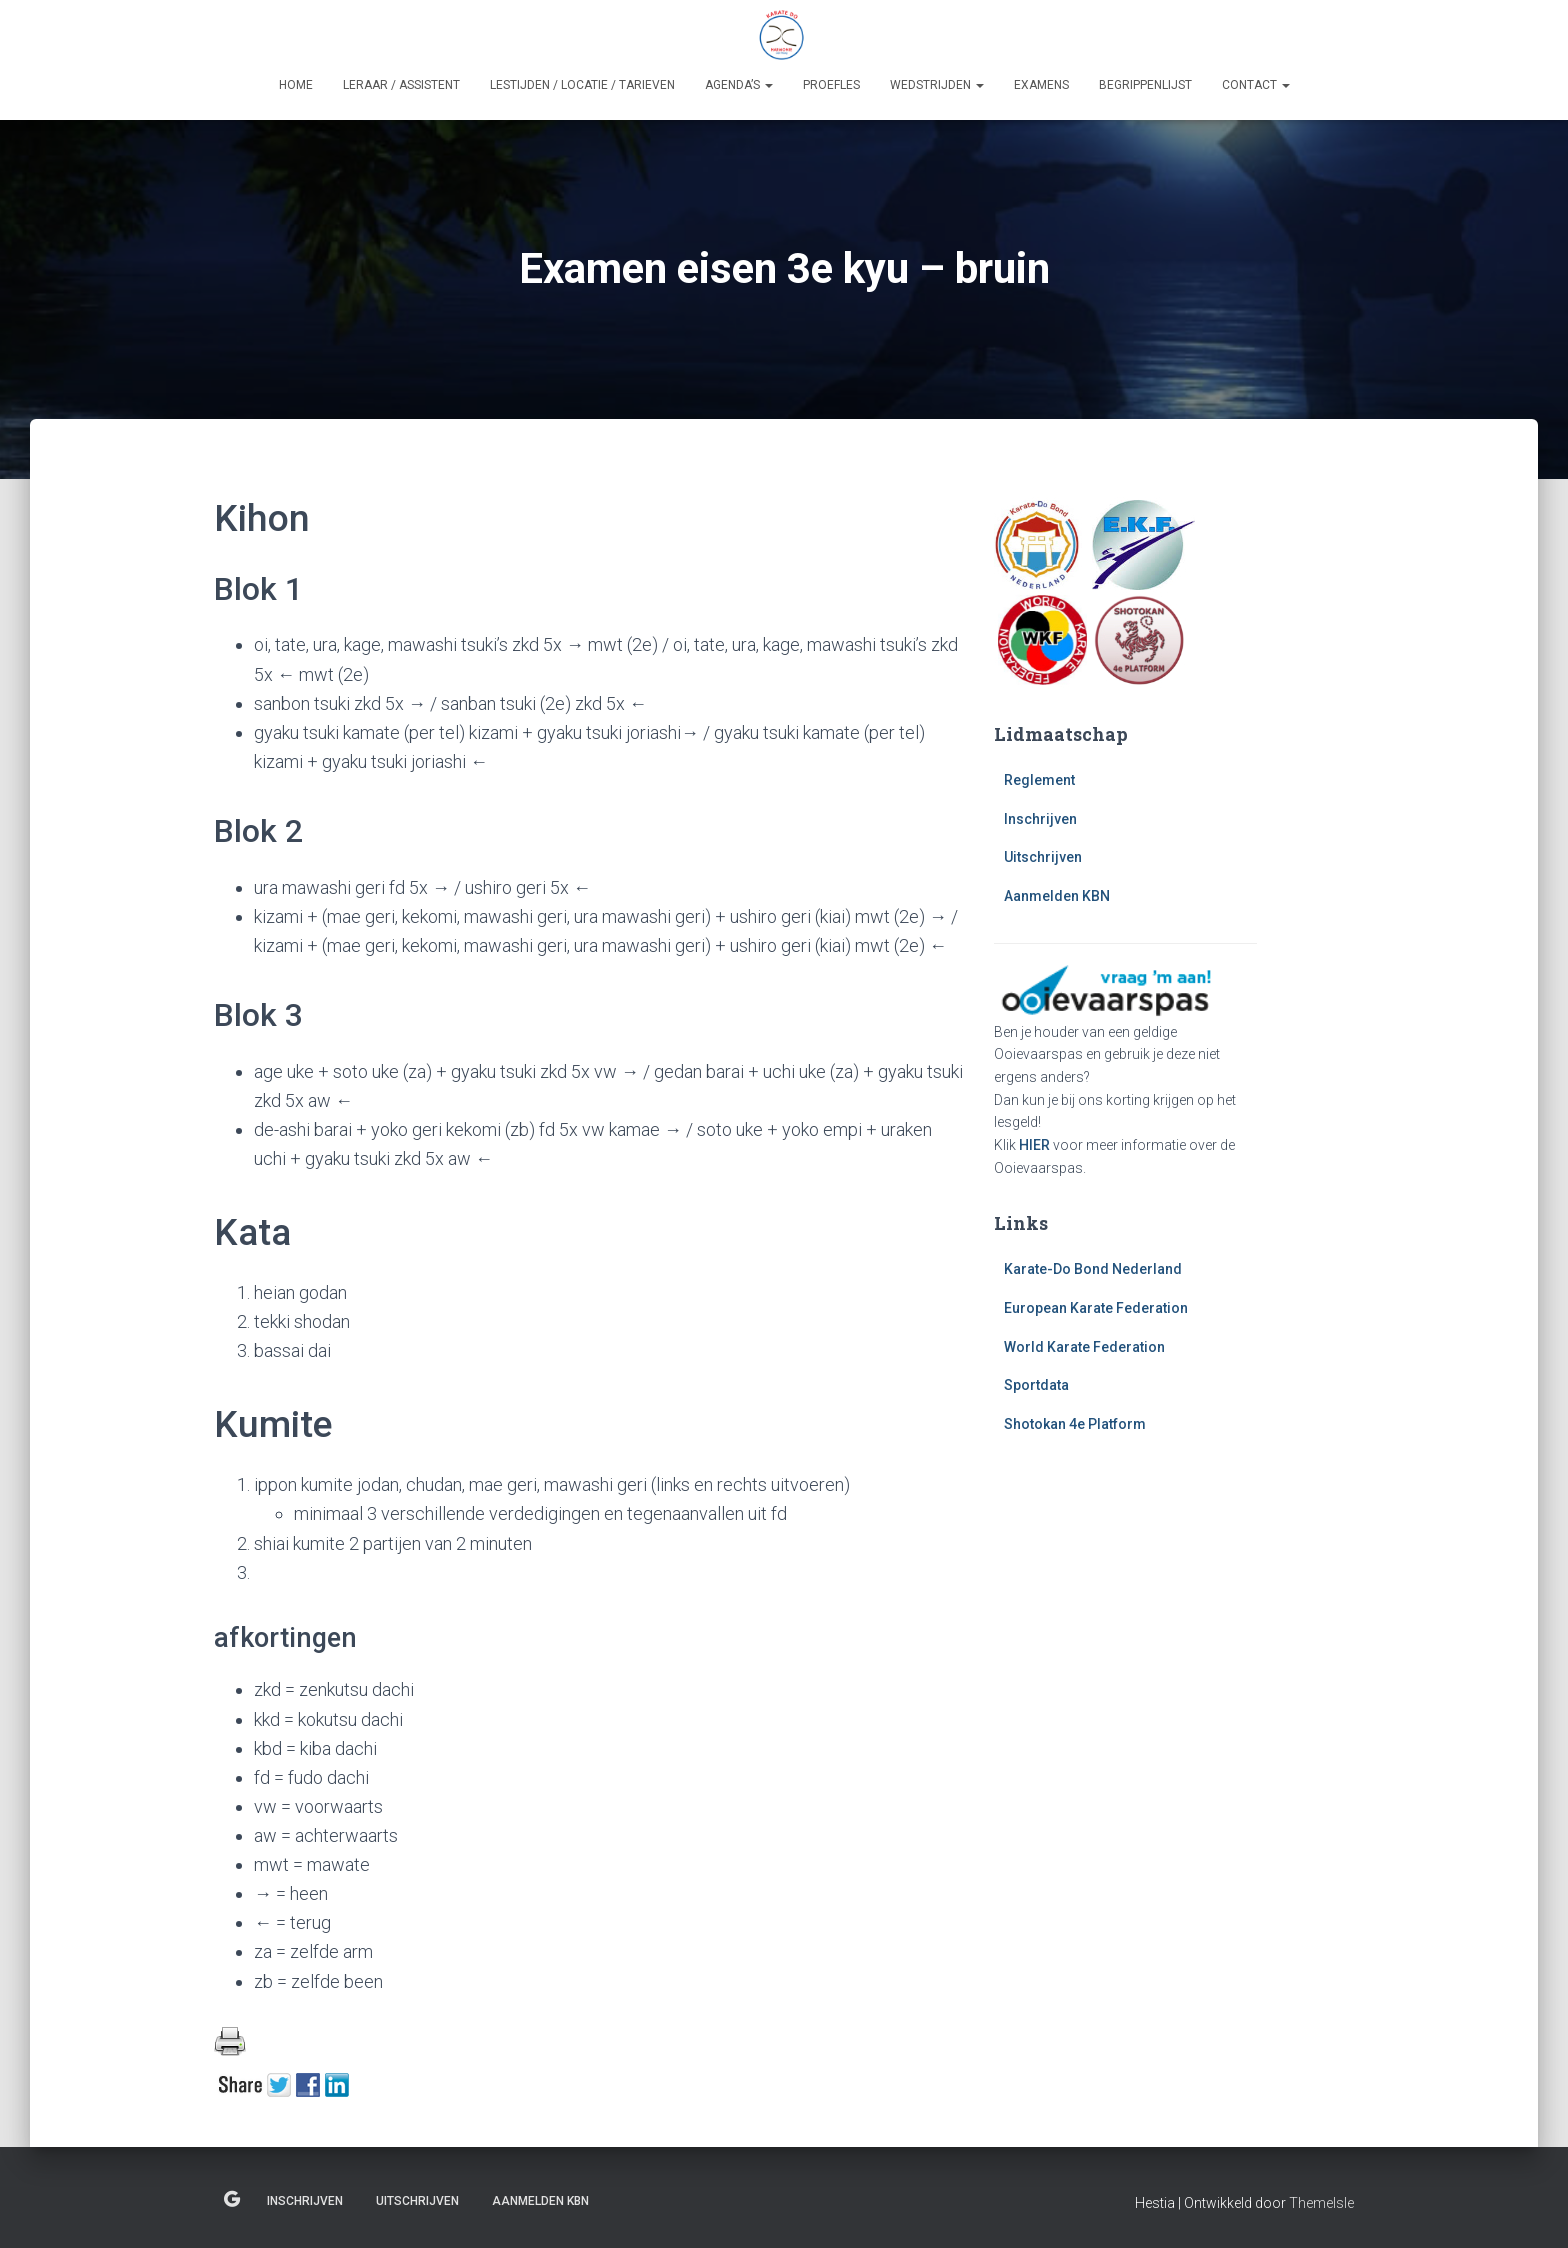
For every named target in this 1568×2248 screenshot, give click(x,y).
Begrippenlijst (1145, 85)
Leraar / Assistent (401, 85)
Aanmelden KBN (1057, 896)
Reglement (1039, 780)
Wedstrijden (937, 85)
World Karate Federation (1084, 1347)
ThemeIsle (1321, 2203)
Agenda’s (739, 85)
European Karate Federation (1096, 1308)
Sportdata (1036, 1385)
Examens (1041, 85)
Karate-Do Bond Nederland (1093, 1269)
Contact (1256, 85)
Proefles (831, 85)
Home (296, 85)
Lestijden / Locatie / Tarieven (582, 85)
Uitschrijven (1043, 857)
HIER (1034, 1145)
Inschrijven (1040, 819)
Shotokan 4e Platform (1075, 1424)
